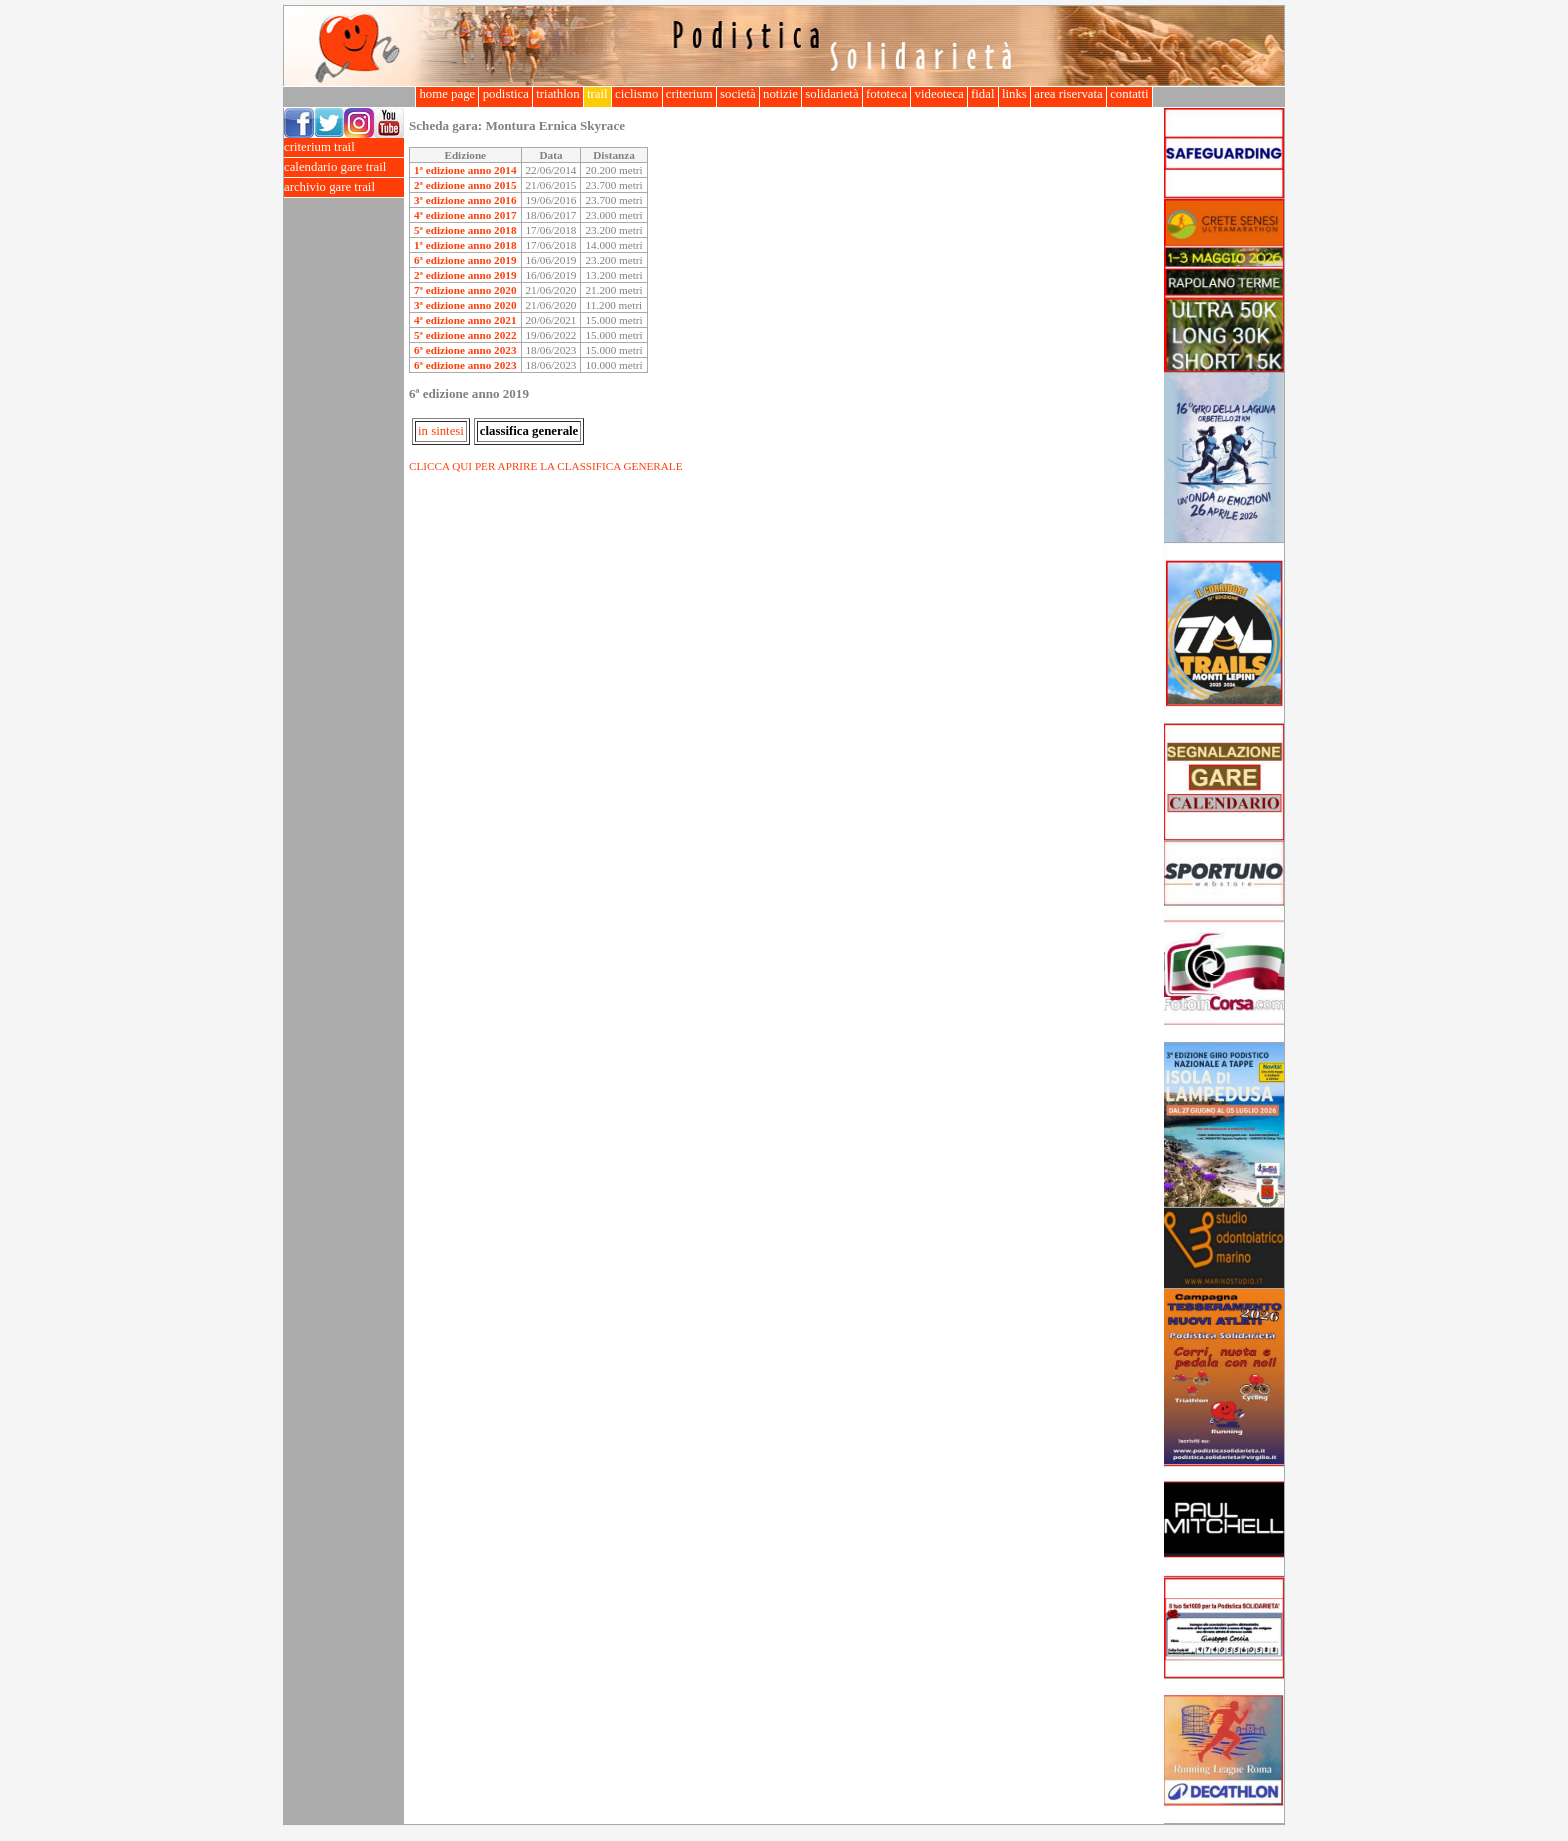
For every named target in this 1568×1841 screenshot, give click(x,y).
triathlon (558, 94)
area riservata (1068, 94)
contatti (1129, 94)
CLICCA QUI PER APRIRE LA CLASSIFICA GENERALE (546, 466)
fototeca (887, 94)
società (738, 94)
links (1014, 94)
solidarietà (832, 94)
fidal (983, 94)
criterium (689, 94)
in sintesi (441, 431)
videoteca (938, 94)
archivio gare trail (344, 187)
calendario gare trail (344, 167)
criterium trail (344, 147)
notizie (780, 94)
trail (597, 94)
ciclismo (637, 94)
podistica (505, 94)
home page (447, 94)
